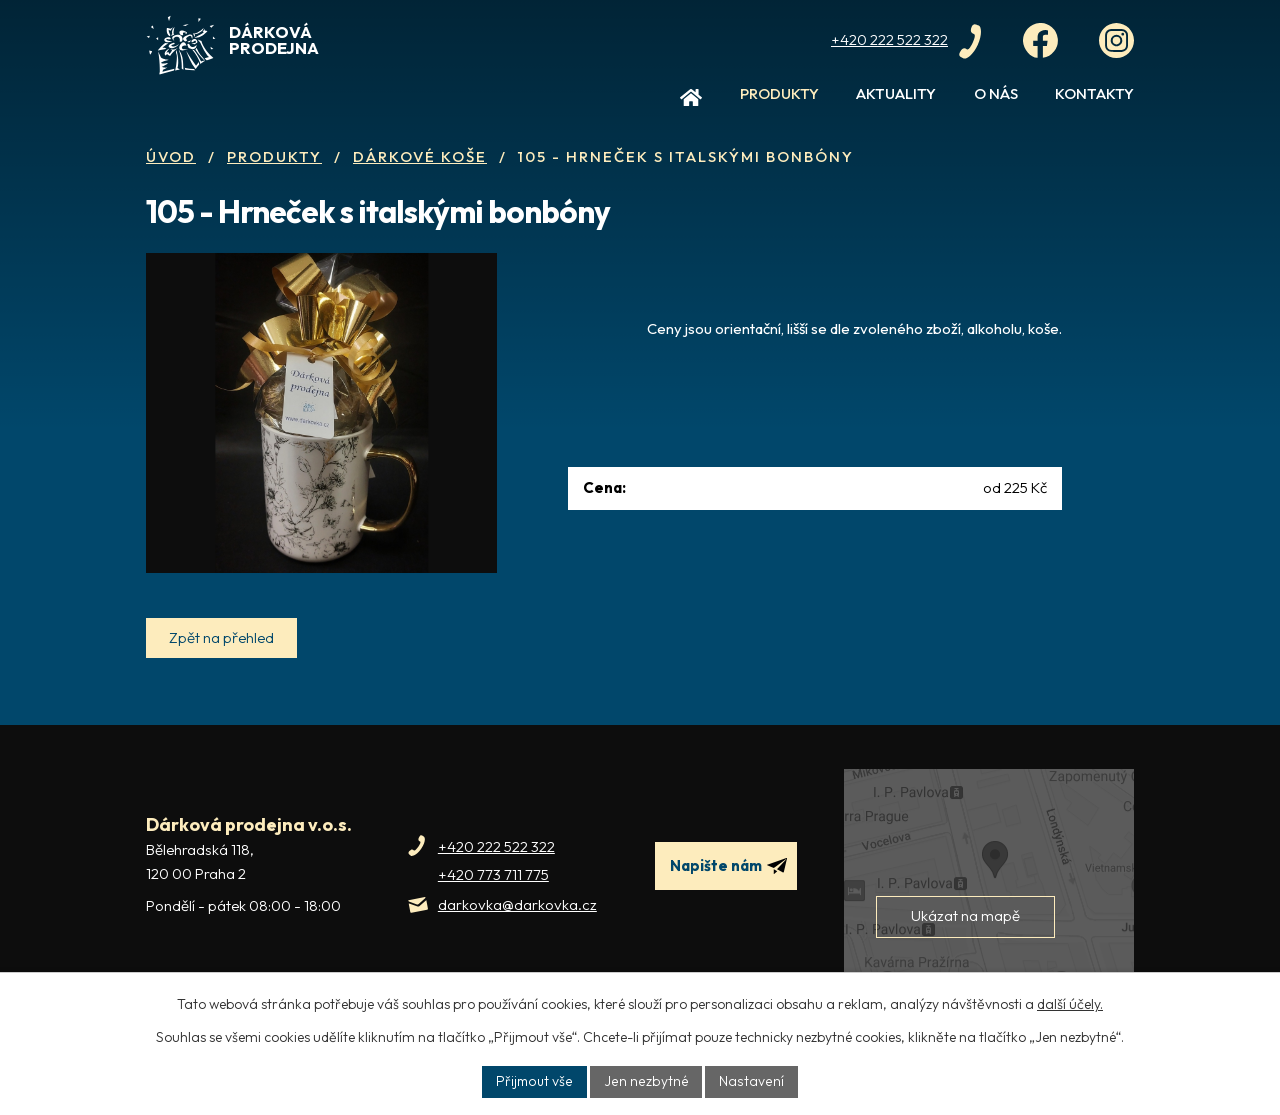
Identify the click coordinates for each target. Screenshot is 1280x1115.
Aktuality (896, 93)
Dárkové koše (420, 156)
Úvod (691, 102)
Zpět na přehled (222, 667)
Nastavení (750, 1081)
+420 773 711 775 (493, 904)
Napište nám (729, 896)
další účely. (1070, 1004)
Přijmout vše (537, 1081)
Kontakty (1094, 93)
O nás (996, 93)
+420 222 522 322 (496, 876)
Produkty (779, 93)
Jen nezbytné (647, 1081)
